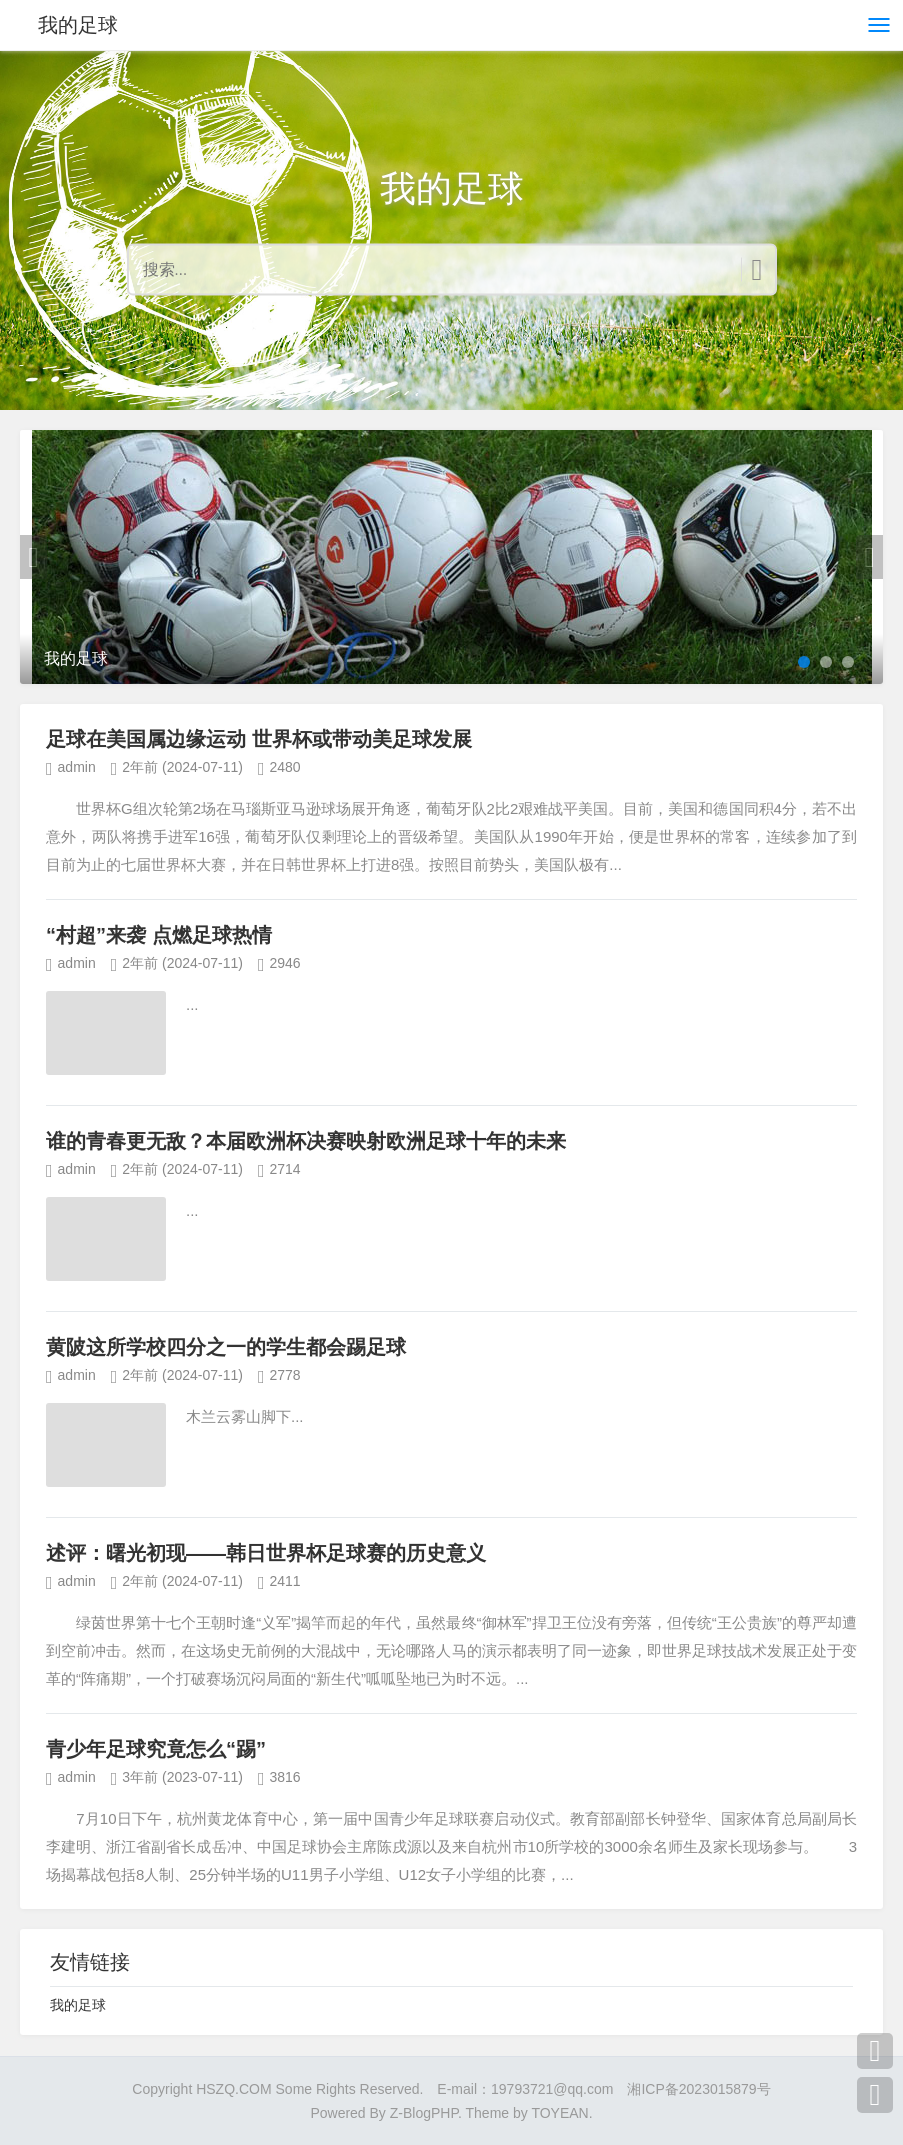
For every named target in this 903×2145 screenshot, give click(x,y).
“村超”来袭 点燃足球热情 (159, 935)
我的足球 (78, 25)
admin (77, 767)
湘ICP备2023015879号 (698, 2089)
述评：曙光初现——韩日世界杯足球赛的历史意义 (266, 1553)
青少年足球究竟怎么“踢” (156, 1749)
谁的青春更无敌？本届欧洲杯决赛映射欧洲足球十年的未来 (306, 1141)
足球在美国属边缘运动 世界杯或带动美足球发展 (259, 739)
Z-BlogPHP (424, 2113)
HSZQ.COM (233, 2089)
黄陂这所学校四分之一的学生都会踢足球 (226, 1347)
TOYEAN (559, 2113)
